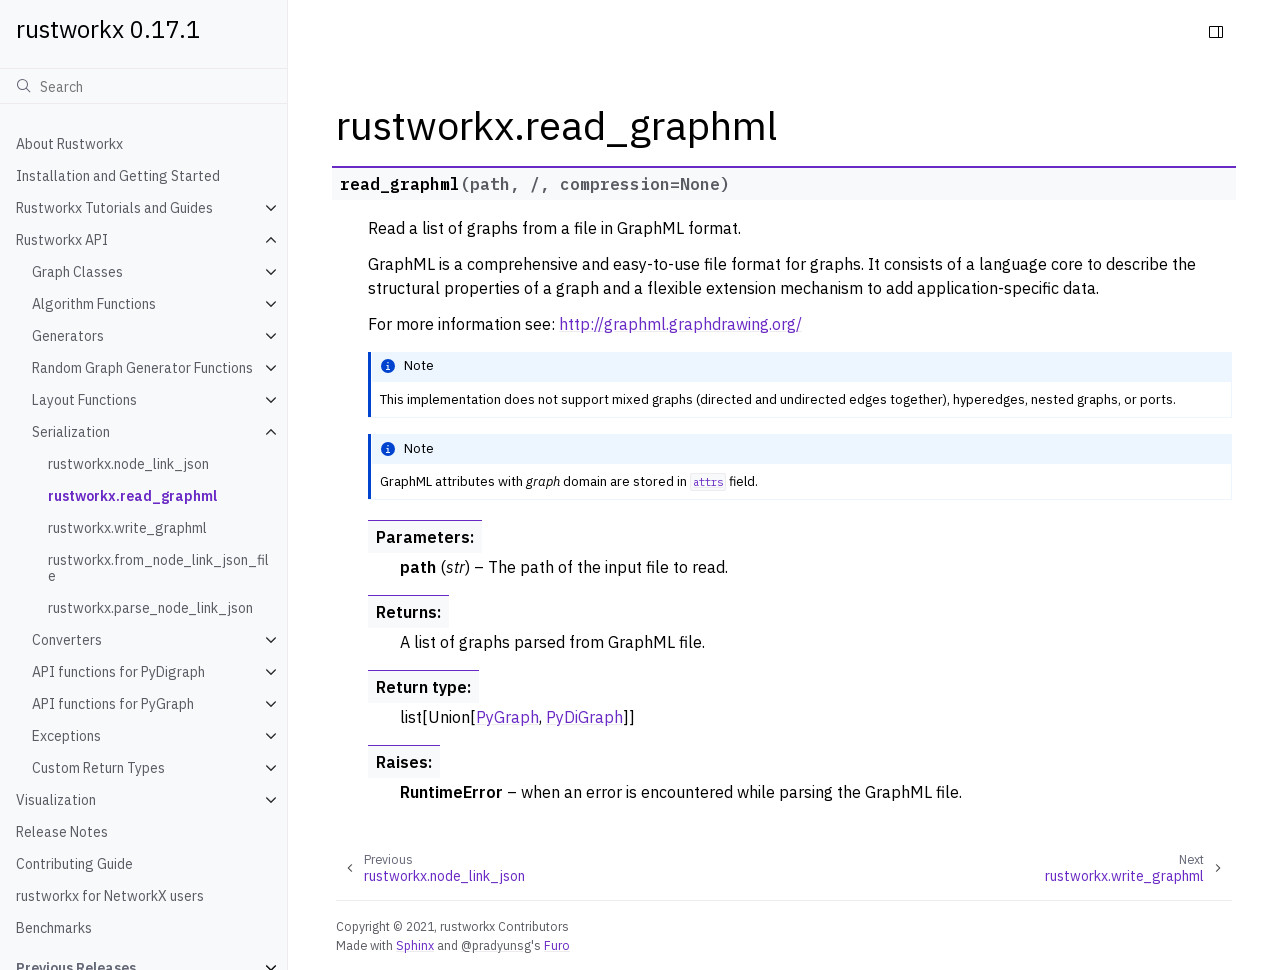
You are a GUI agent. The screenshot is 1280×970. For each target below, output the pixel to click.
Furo (557, 945)
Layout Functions (84, 400)
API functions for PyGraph (113, 704)
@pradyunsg (496, 945)
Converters (67, 640)
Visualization (56, 800)
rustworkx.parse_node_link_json (150, 608)
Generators (68, 336)
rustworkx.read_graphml (132, 496)
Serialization (71, 432)
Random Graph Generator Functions (142, 368)
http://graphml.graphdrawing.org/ (680, 324)
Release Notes (62, 832)
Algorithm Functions (94, 304)
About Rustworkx (69, 144)
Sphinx (415, 945)
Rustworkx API (62, 240)
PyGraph (507, 717)
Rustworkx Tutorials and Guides (114, 208)
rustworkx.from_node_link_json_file (158, 568)
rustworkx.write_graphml (127, 528)
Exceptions (66, 736)
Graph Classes (77, 272)
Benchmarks (54, 928)
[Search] (143, 86)
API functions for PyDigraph (118, 672)
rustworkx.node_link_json (128, 464)
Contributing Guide (74, 864)
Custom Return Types (98, 768)
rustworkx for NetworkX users (110, 896)
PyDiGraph (584, 717)
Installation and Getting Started (118, 176)
